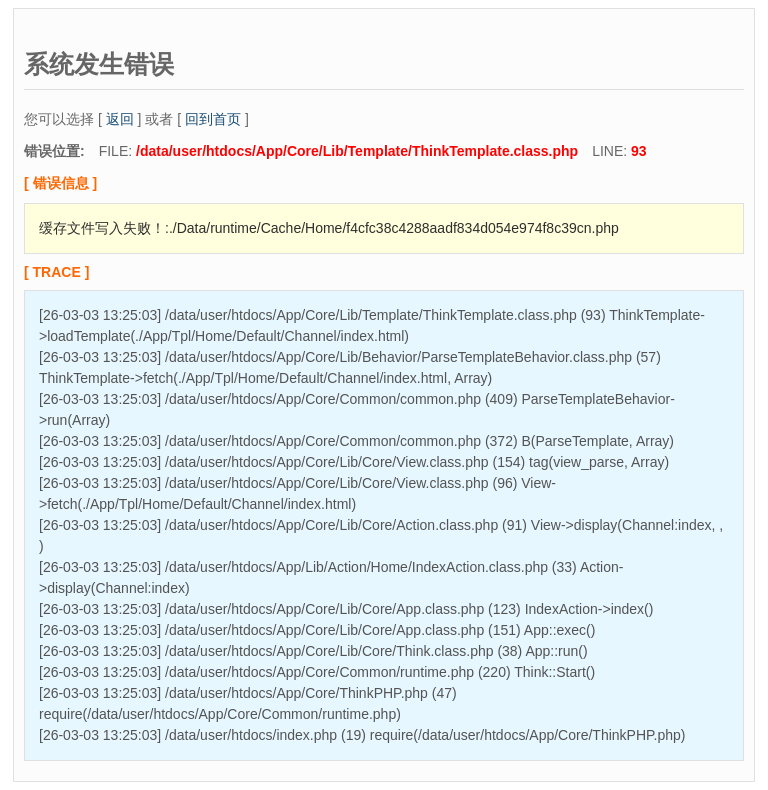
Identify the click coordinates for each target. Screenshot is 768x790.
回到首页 (213, 119)
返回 (120, 119)
